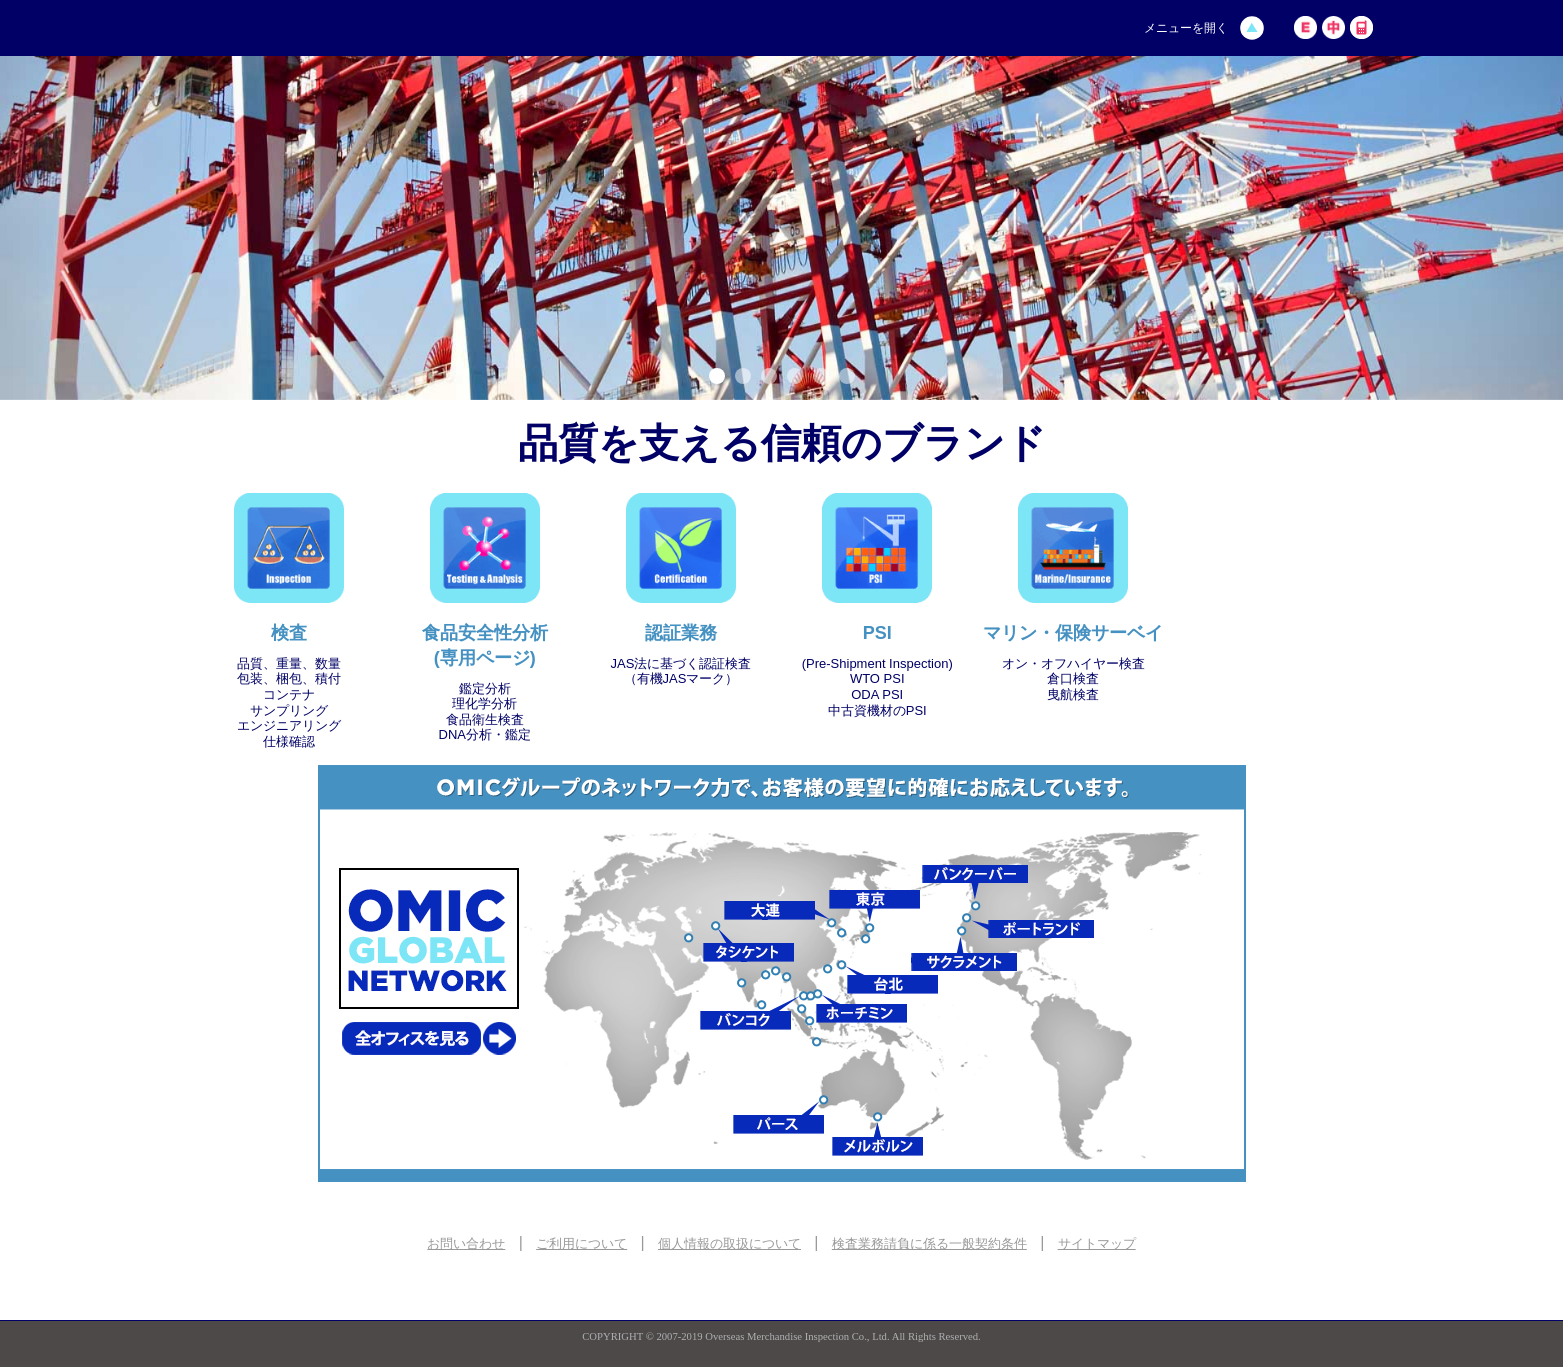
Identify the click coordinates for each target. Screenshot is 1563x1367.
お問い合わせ (466, 1243)
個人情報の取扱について (729, 1243)
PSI (877, 633)
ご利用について (581, 1243)
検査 (289, 633)
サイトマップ (1097, 1243)
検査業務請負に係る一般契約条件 (929, 1243)
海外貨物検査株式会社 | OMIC (347, 28)
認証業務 (681, 633)
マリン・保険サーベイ (1073, 633)
